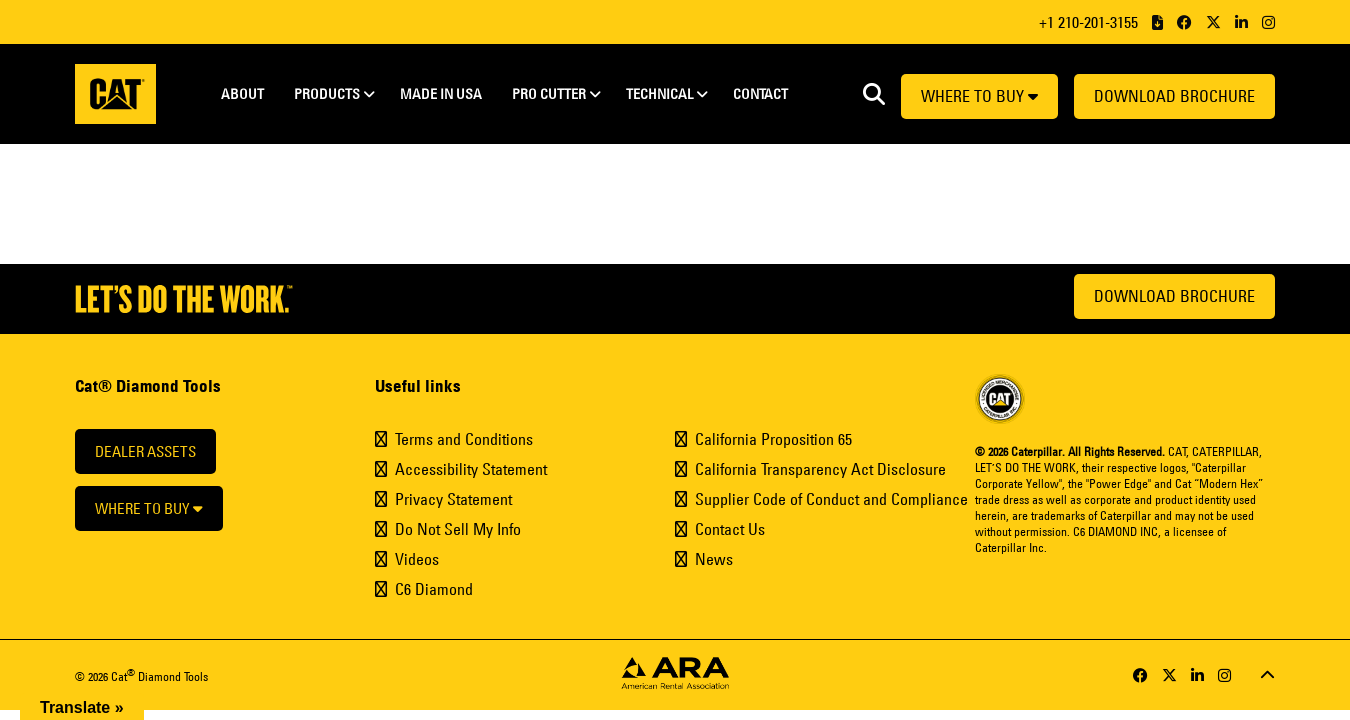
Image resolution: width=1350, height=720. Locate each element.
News (714, 559)
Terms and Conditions (464, 439)
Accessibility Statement (471, 469)
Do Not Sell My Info (458, 529)
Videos (417, 559)
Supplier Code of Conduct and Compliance (831, 499)
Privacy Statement (453, 499)
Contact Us (730, 529)
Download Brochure (1174, 96)
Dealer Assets (145, 451)
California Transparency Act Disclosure (820, 469)
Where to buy (979, 96)
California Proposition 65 (773, 439)
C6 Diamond (434, 589)
